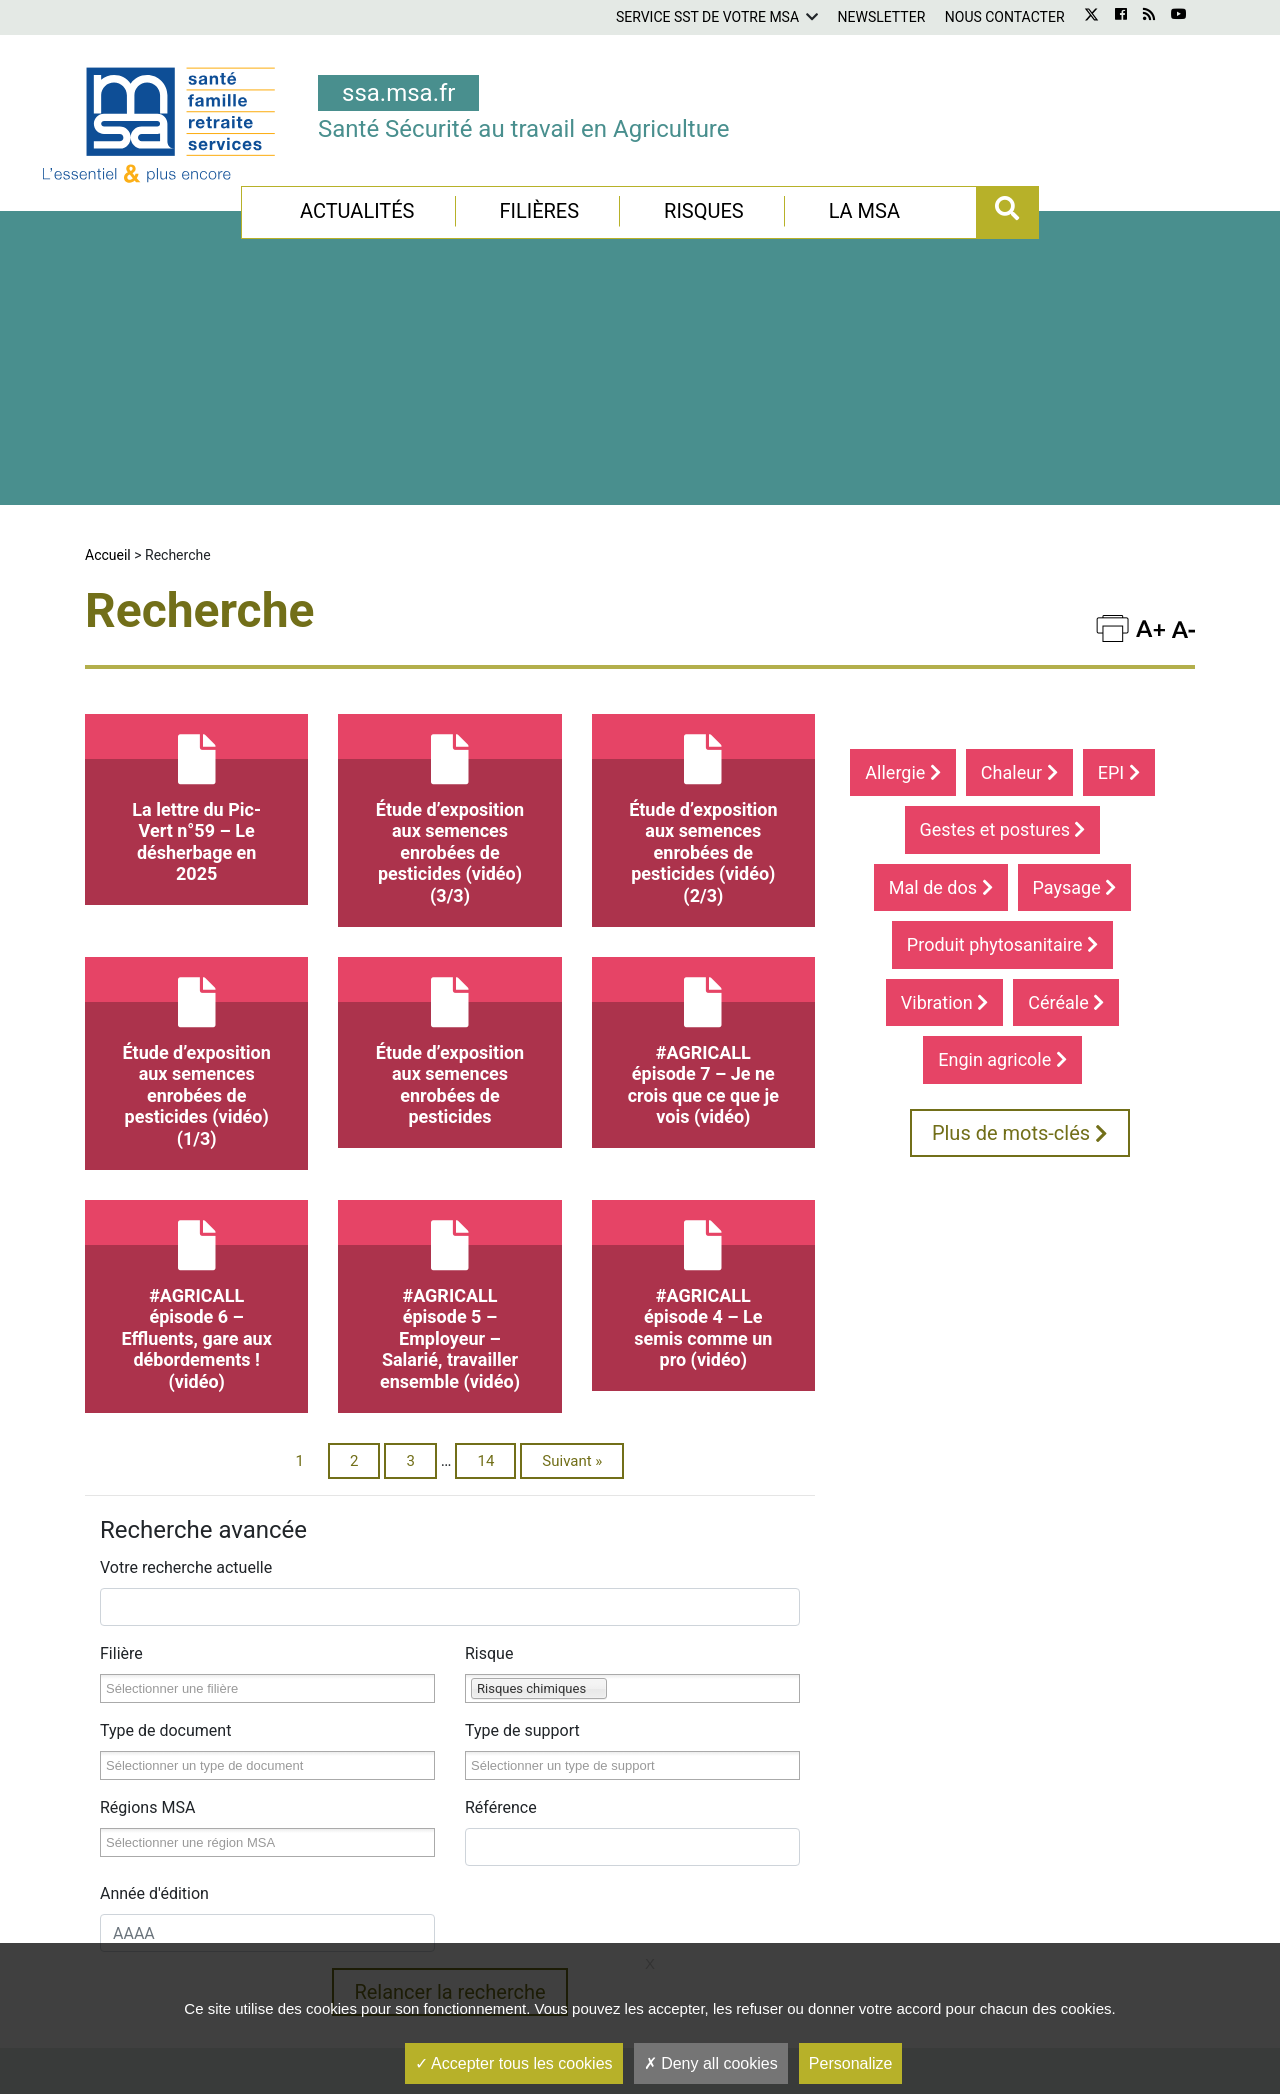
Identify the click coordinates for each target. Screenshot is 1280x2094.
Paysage (1075, 663)
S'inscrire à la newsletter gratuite (977, 1931)
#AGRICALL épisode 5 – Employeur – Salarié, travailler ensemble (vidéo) (449, 1072)
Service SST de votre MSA (707, 17)
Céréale (1066, 778)
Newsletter (882, 17)
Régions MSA (147, 1583)
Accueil (108, 331)
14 (485, 1237)
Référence (501, 1583)
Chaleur (1019, 548)
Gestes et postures (1003, 605)
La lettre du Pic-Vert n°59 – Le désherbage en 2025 (196, 575)
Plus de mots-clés (1020, 909)
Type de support (522, 1506)
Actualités (357, 211)
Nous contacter (1005, 17)
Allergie (902, 548)
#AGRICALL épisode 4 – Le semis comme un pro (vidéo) (703, 1061)
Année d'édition (154, 1669)
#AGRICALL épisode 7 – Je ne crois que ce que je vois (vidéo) (703, 818)
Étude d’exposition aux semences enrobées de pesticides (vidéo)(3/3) (449, 586)
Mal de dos (941, 663)
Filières (539, 211)
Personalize (851, 2063)
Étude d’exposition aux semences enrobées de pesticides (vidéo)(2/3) (703, 586)
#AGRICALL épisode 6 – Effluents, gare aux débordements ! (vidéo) (196, 1072)
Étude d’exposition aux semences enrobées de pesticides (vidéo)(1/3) (196, 829)
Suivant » (572, 1237)
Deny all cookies (711, 2063)
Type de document (165, 1506)
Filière (121, 1429)
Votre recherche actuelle (186, 1343)
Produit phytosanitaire (1002, 720)
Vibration (944, 778)
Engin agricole (1002, 835)
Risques (704, 211)
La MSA (864, 211)
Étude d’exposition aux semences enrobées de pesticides (449, 818)
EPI (1119, 548)
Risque (489, 1429)
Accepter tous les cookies (514, 2063)
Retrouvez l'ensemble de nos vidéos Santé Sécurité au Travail (641, 1934)
